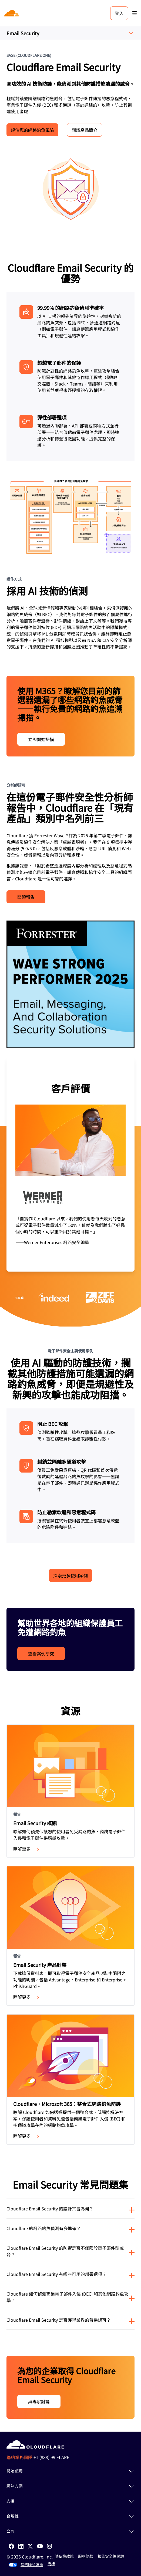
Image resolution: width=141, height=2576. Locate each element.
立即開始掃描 (41, 739)
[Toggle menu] (134, 13)
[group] (70, 1164)
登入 (119, 13)
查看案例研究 (41, 1653)
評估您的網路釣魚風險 (32, 130)
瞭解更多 (26, 1848)
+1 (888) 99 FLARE (51, 2457)
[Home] (12, 13)
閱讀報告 (26, 897)
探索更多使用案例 (70, 1575)
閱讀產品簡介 (85, 130)
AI (23, 608)
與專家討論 (39, 2401)
